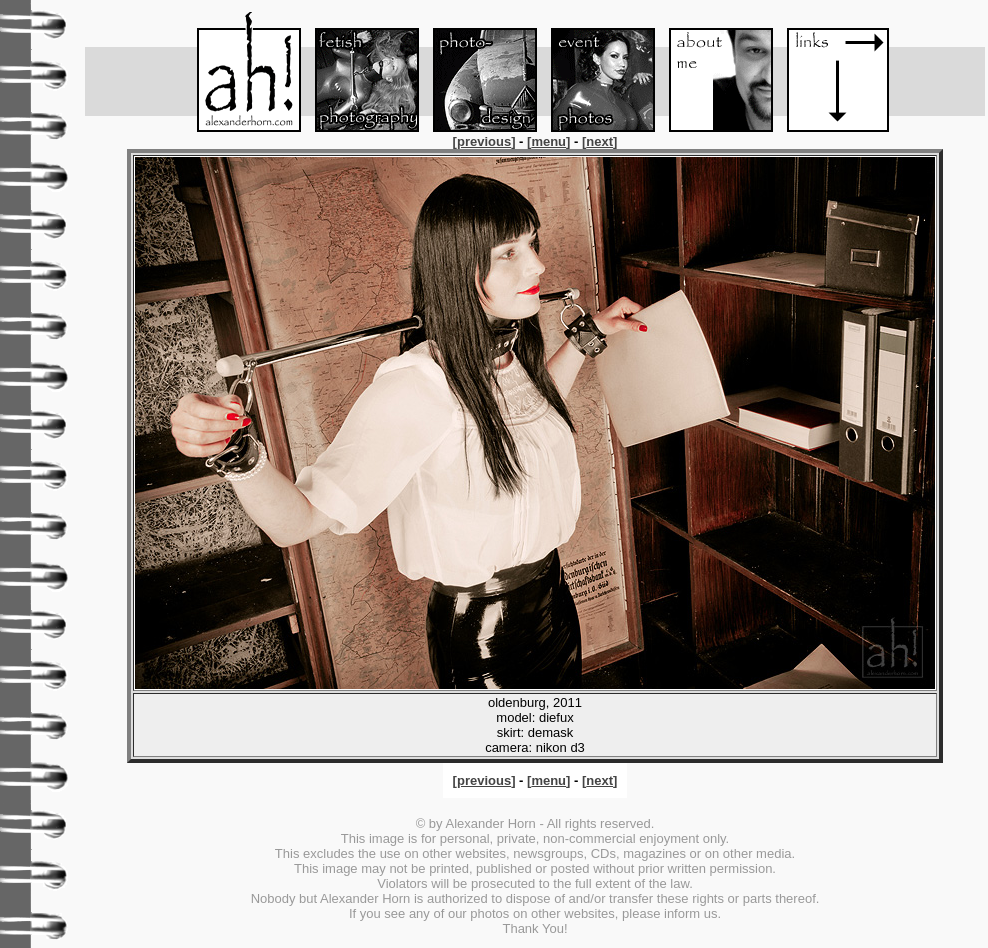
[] (486, 141)
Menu (240, 72)
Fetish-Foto (358, 72)
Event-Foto (594, 72)
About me (712, 72)
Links (830, 72)
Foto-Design (476, 72)
